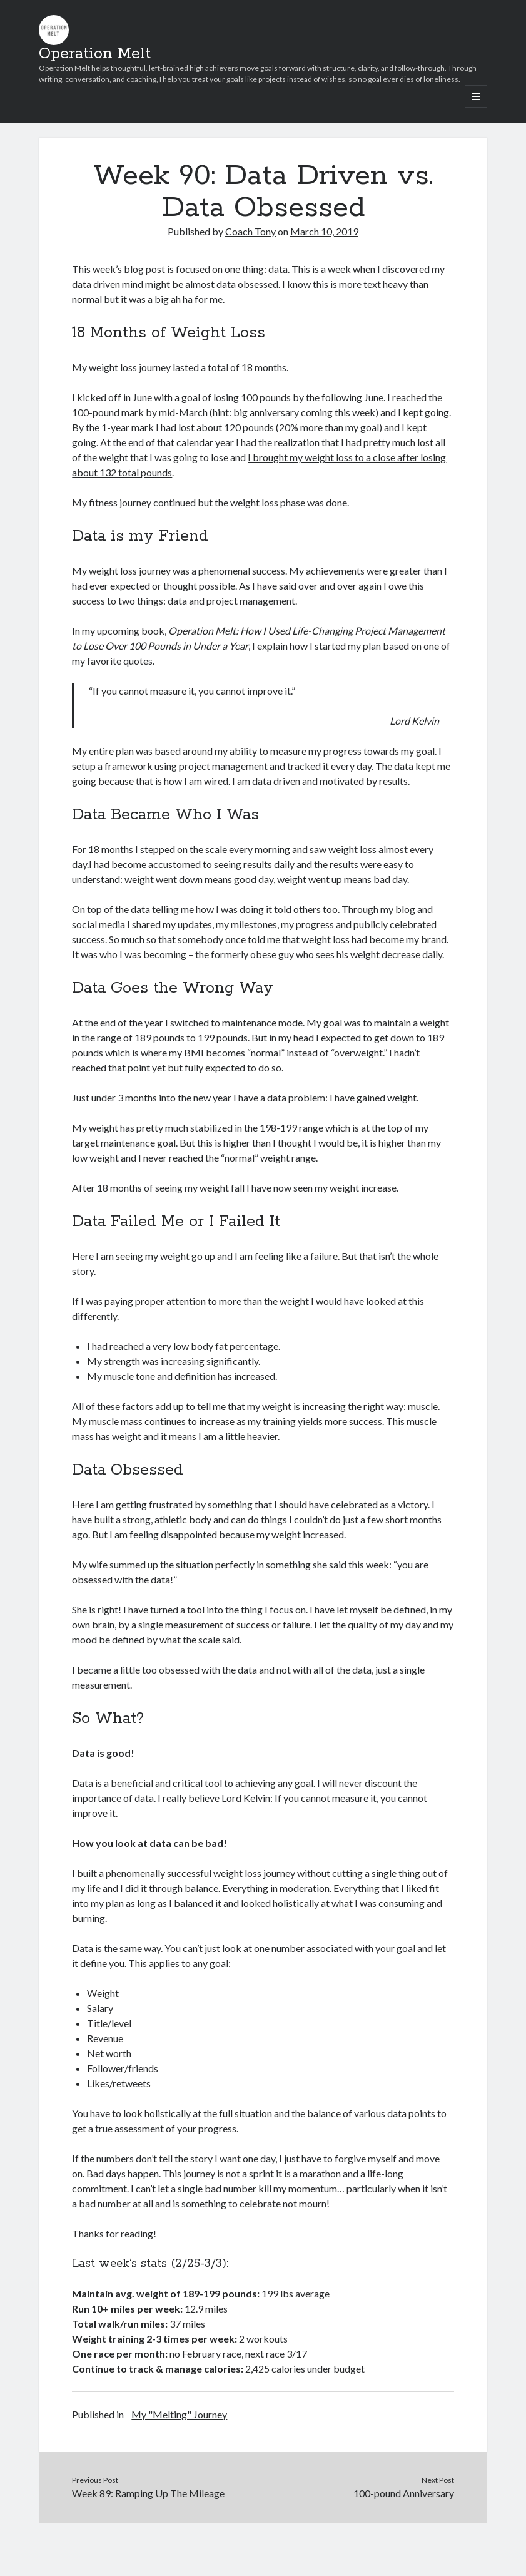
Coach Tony (250, 231)
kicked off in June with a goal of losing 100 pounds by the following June (230, 397)
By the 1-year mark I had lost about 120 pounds (173, 427)
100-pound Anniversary (403, 2493)
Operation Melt (95, 54)
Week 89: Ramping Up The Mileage (148, 2493)
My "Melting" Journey (179, 2414)
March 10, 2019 (324, 231)
